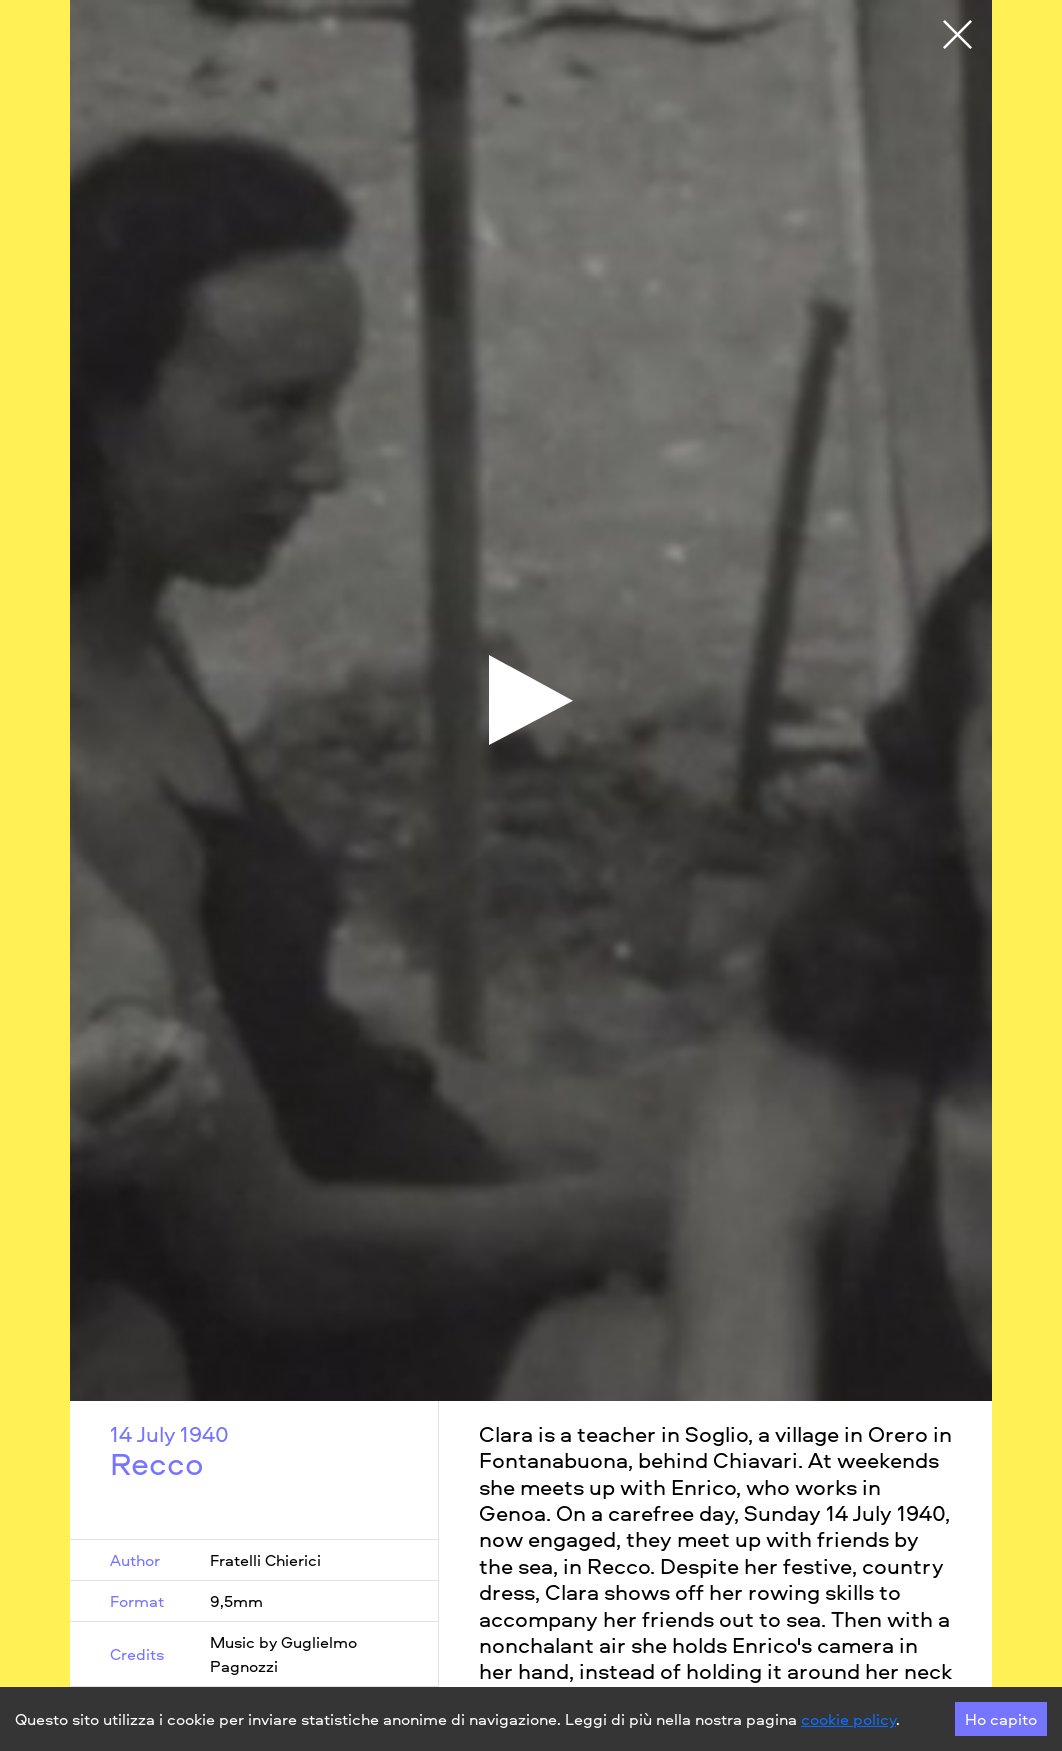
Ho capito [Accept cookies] (1001, 1719)
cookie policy (848, 1719)
